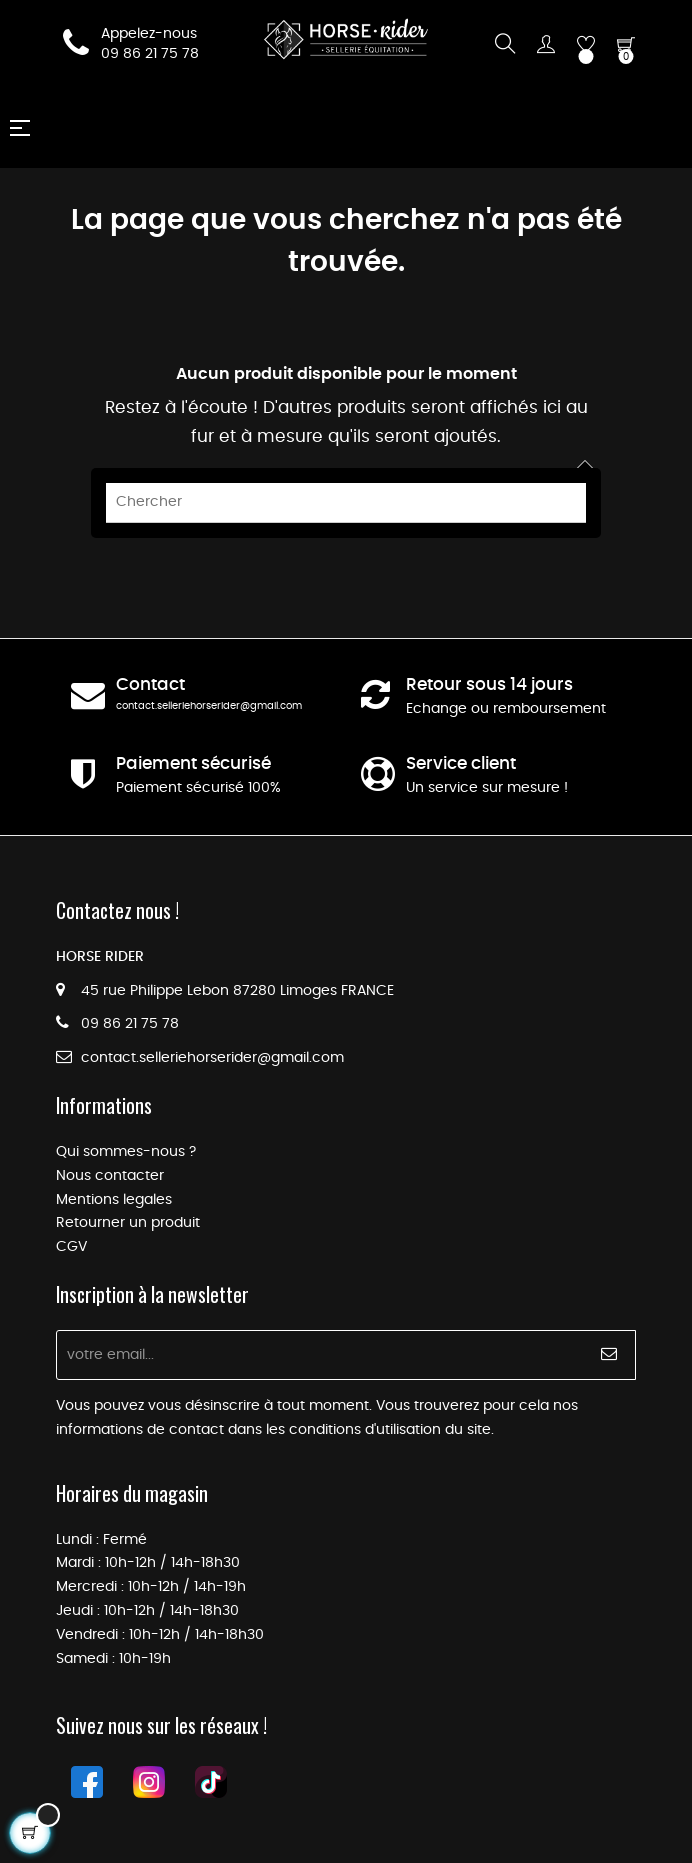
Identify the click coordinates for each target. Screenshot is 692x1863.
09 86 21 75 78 (150, 54)
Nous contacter (110, 1176)
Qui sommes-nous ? (126, 1152)
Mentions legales (114, 1200)
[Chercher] (346, 503)
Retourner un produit (128, 1223)
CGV (71, 1247)
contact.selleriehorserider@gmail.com (209, 706)
